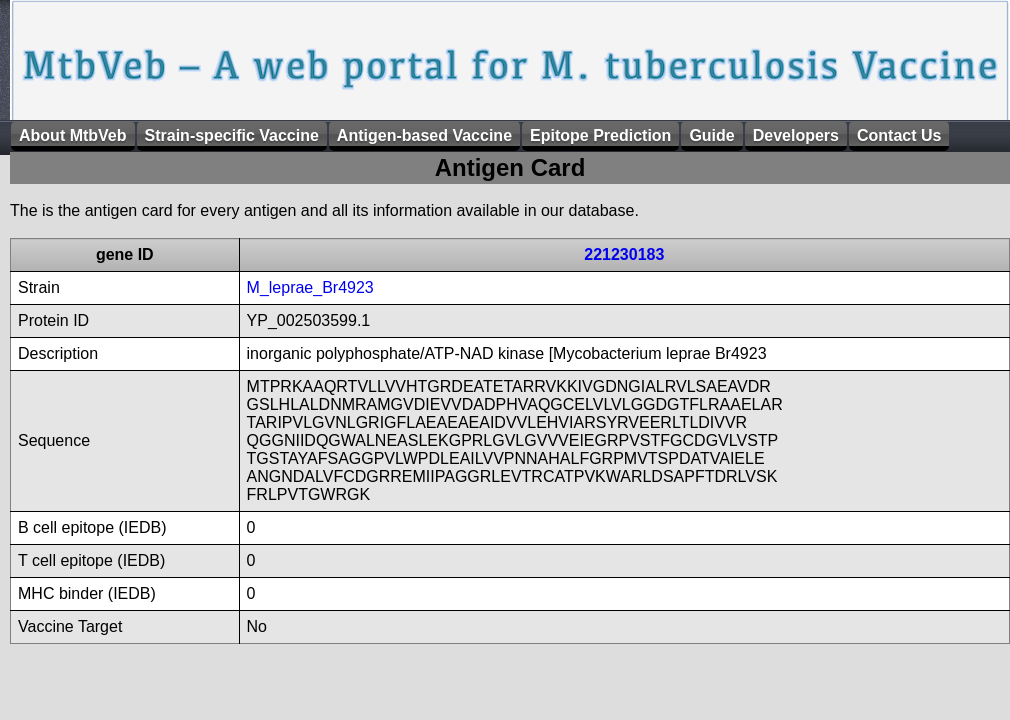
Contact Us (899, 135)
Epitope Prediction (600, 135)
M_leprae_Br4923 (310, 287)
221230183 (624, 254)
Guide (711, 135)
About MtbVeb (73, 135)
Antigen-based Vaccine (424, 135)
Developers (796, 135)
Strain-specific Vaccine (232, 135)
